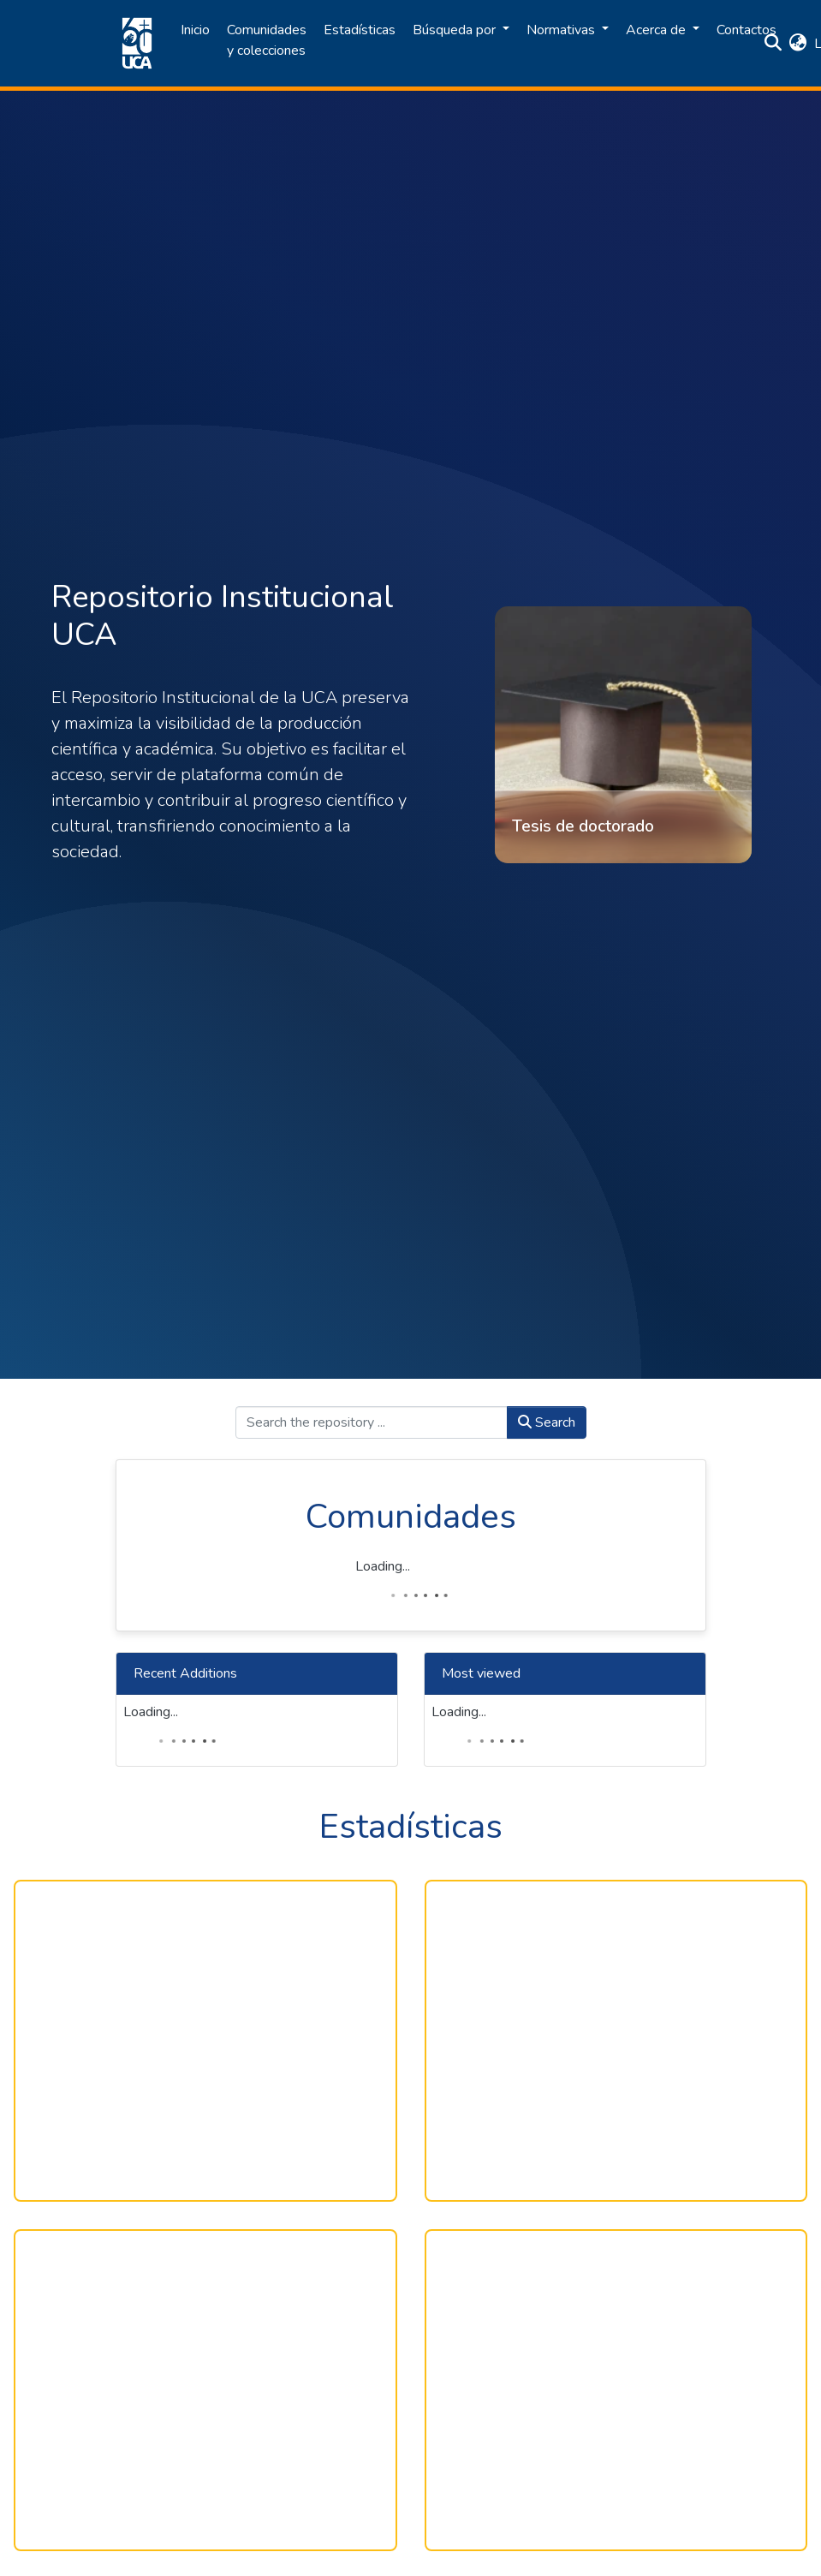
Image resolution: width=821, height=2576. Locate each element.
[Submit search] (773, 43)
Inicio (195, 30)
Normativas (562, 30)
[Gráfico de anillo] (205, 2040)
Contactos (746, 30)
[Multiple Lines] (616, 2040)
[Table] (205, 2390)
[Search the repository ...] (371, 1422)
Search (546, 1422)
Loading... (382, 1566)
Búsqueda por (456, 30)
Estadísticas (360, 30)
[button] (798, 43)
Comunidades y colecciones (266, 40)
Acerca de (657, 30)
